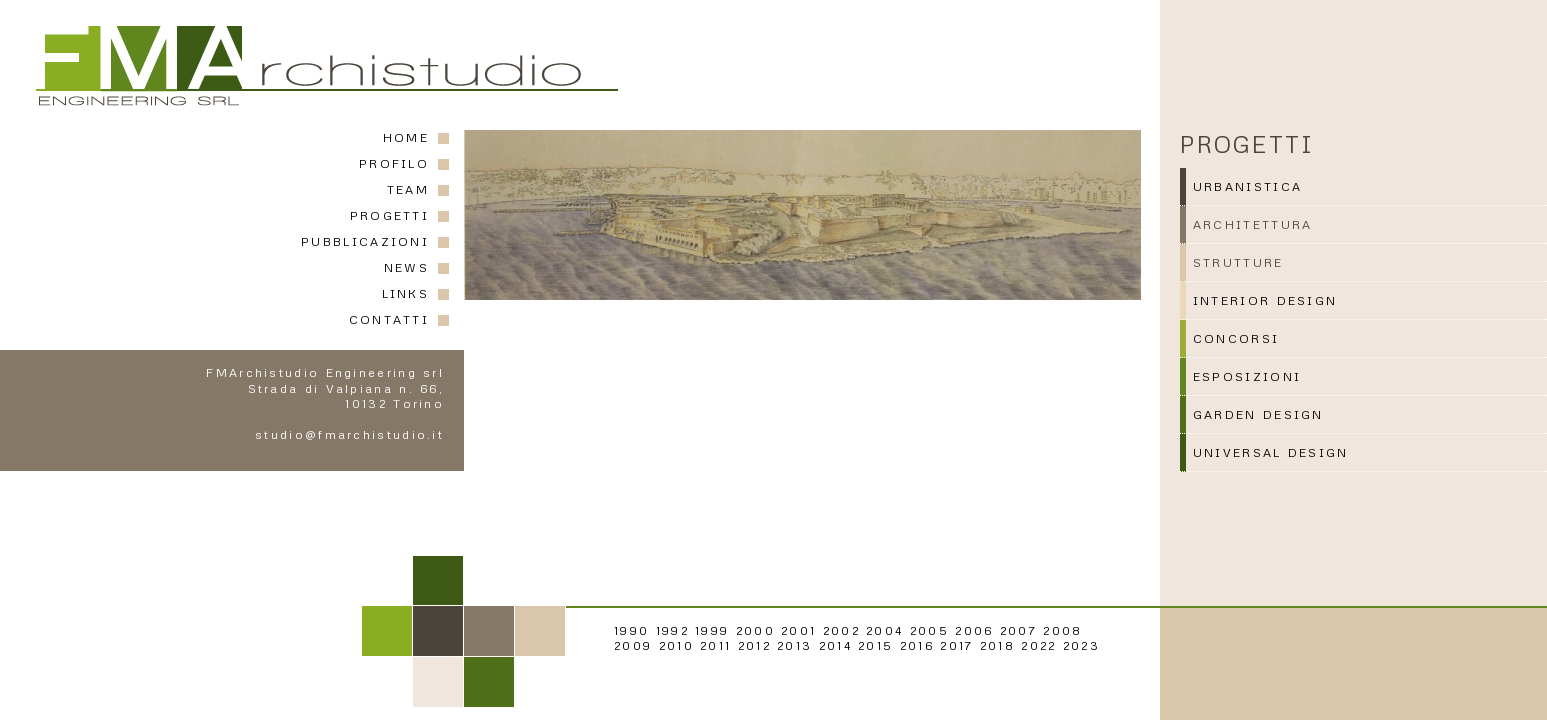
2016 (917, 645)
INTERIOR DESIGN (1265, 300)
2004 (884, 630)
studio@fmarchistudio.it (349, 434)
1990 (631, 630)
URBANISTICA (1247, 186)
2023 (1081, 645)
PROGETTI (389, 215)
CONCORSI (1236, 338)
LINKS (406, 293)
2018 (997, 645)
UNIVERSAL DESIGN (1271, 452)
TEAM (408, 189)
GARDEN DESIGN (1258, 414)
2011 (715, 645)
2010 (676, 645)
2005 (929, 630)
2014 (835, 645)
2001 (798, 630)
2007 (1018, 630)
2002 (841, 630)
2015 (875, 645)
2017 (956, 645)
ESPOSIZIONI (1247, 376)
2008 (1062, 630)
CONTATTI (389, 319)
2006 (974, 630)
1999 (712, 630)
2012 (754, 645)
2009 (633, 645)
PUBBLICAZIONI (365, 241)
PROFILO (394, 163)
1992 (672, 630)
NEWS (406, 267)
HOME (406, 137)
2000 (755, 630)
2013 (794, 645)
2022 (1038, 645)
